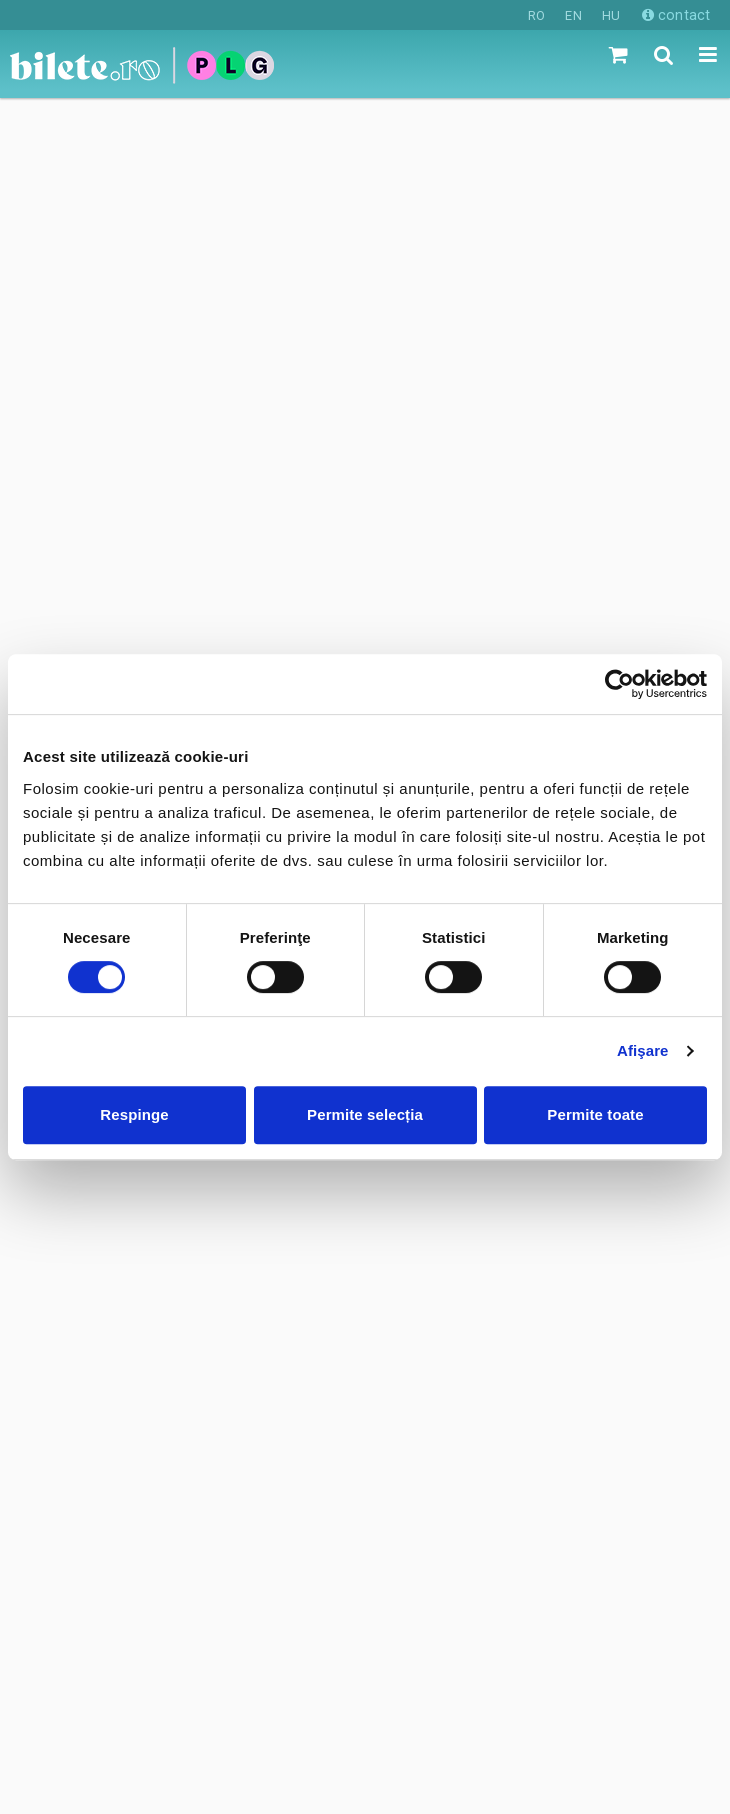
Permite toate (595, 1114)
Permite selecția (365, 1114)
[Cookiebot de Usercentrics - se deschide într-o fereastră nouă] (619, 684)
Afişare (643, 1050)
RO (536, 15)
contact (676, 15)
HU (611, 15)
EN (573, 15)
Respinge (134, 1114)
